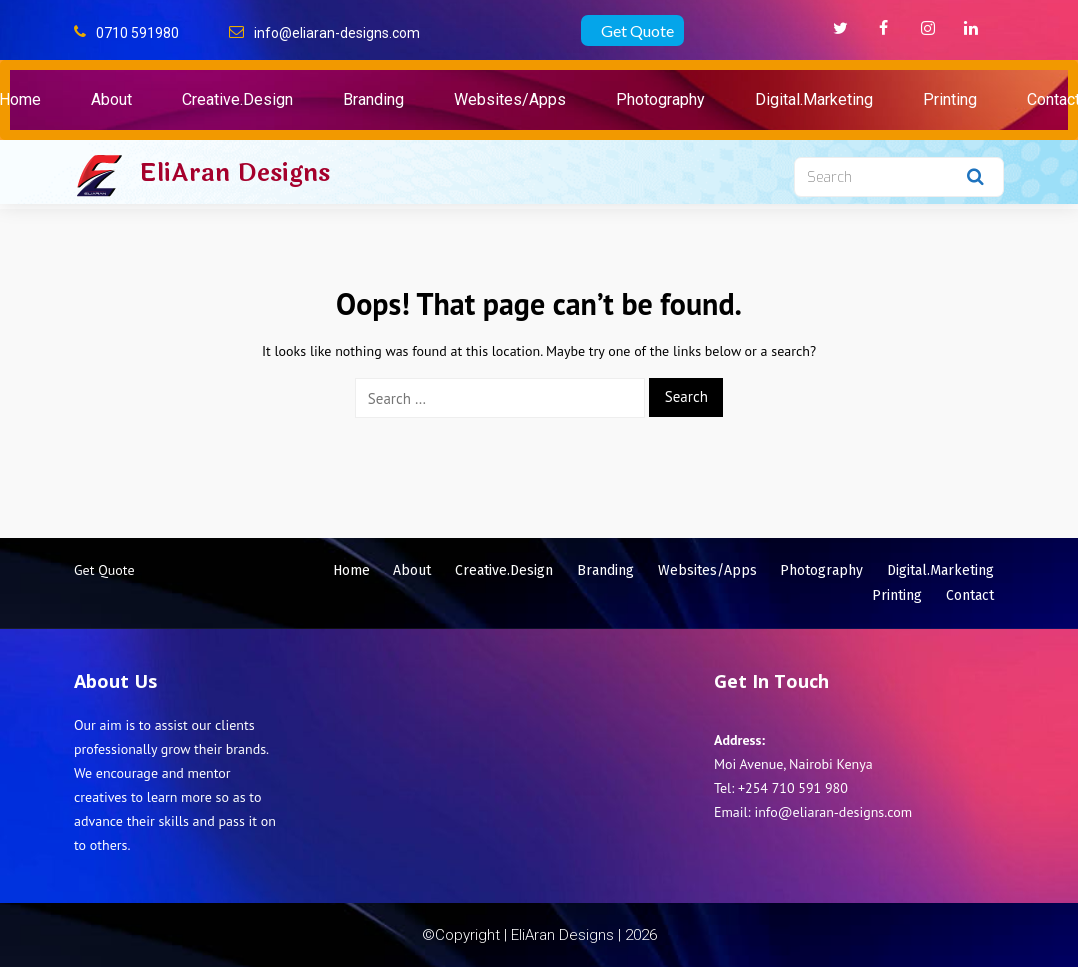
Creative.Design (237, 99)
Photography (660, 99)
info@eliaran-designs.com (337, 33)
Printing (950, 99)
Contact (970, 595)
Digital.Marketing (814, 99)
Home (351, 570)
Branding (373, 99)
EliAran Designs (234, 173)
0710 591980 (137, 33)
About (111, 99)
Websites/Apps (510, 99)
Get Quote (637, 30)
